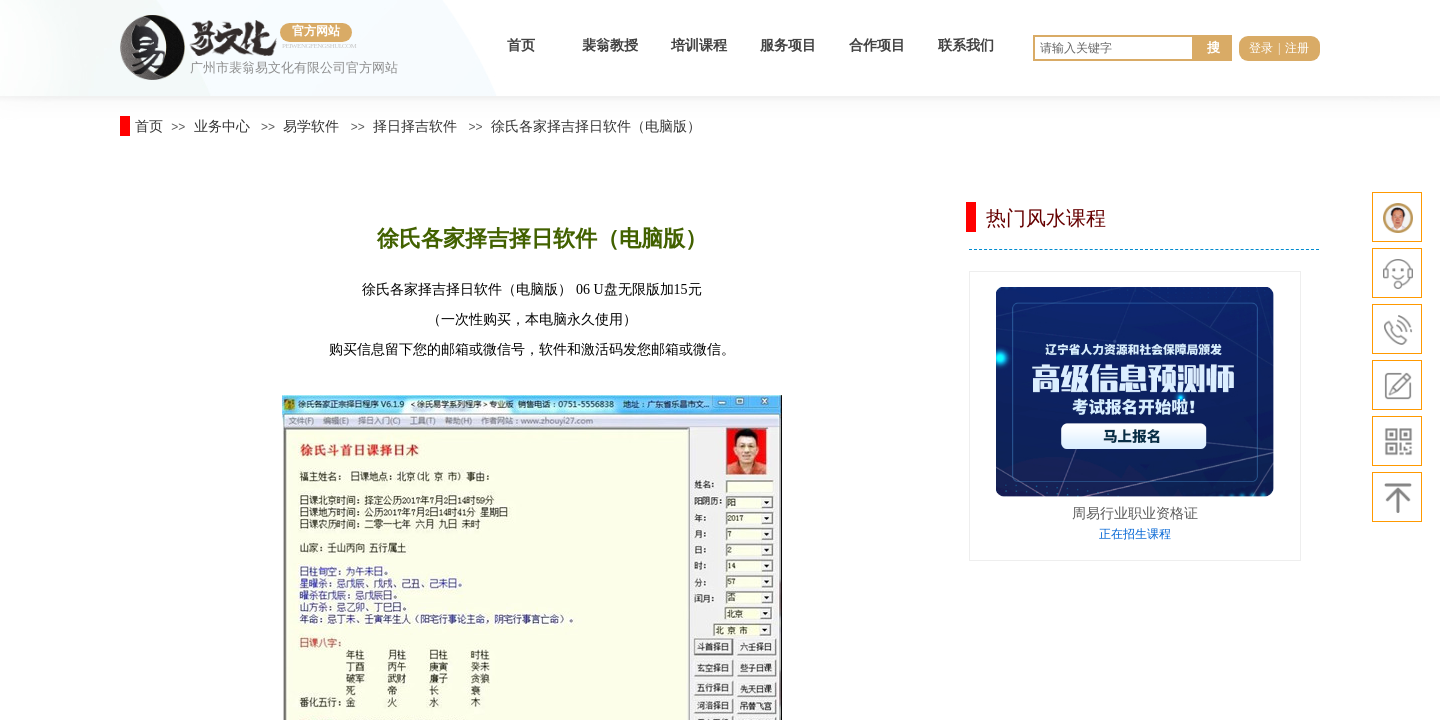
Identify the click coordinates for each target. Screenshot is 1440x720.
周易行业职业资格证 (1135, 513)
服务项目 (788, 45)
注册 (1297, 48)
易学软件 (311, 126)
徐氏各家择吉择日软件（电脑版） (596, 126)
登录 (1261, 48)
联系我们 (966, 45)
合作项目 (877, 45)
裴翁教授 (610, 45)
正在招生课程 (1135, 534)
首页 (521, 45)
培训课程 (699, 45)
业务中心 (222, 126)
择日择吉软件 (415, 126)
